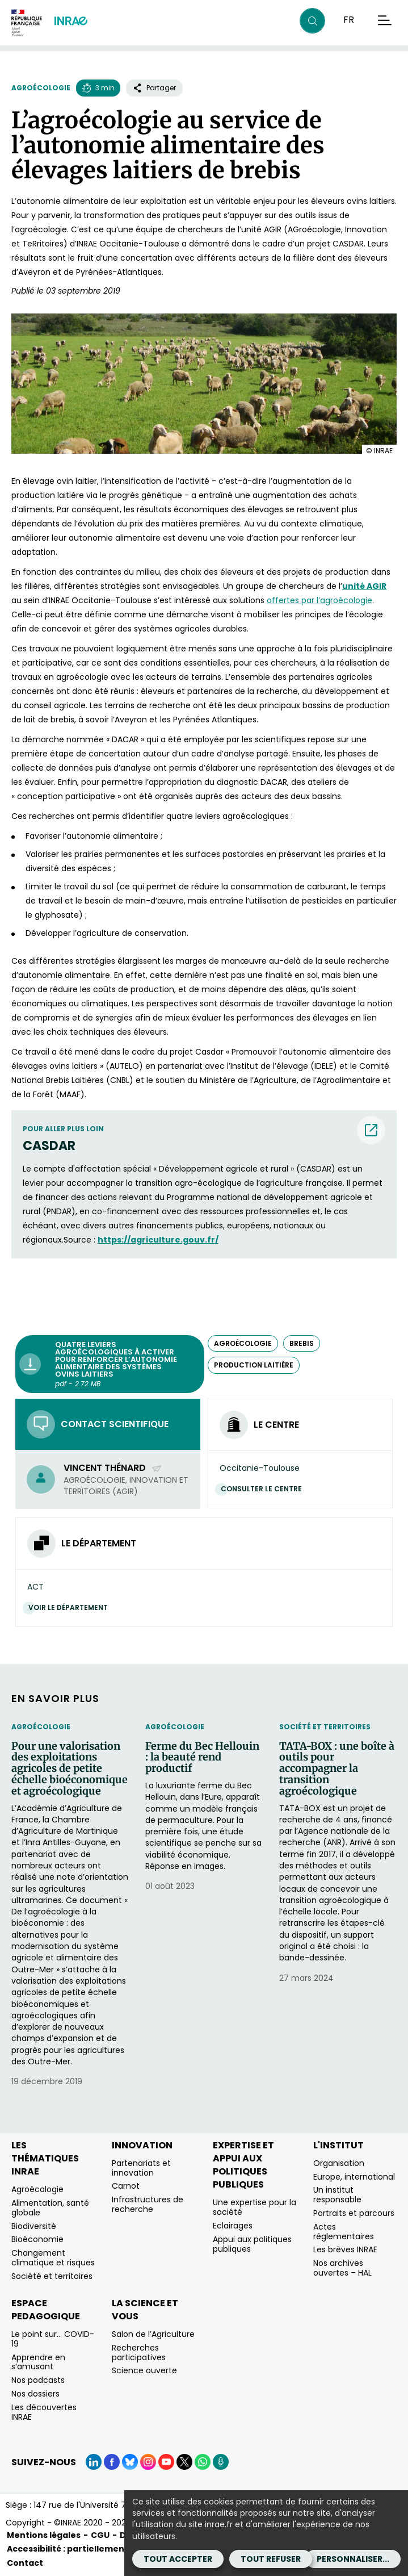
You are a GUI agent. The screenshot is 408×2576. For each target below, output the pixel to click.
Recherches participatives (139, 2352)
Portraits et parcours (353, 2213)
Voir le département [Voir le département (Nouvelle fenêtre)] (70, 1607)
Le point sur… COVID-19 (52, 2338)
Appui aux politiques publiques (252, 2244)
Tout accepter (178, 2559)
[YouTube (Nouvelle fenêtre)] (166, 2462)
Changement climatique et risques (53, 2257)
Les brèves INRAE (345, 2249)
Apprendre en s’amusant (38, 2362)
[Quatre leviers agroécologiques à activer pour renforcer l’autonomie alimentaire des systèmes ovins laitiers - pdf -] (109, 1364)
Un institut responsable (337, 2194)
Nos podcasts (38, 2380)
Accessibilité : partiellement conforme (90, 2548)
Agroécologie (40, 88)
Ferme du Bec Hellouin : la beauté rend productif (202, 1757)
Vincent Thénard (113, 1467)
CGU (100, 2535)
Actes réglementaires (343, 2231)
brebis (301, 1343)
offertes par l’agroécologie (319, 600)
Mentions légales (44, 2535)
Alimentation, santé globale (50, 2207)
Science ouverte (144, 2370)
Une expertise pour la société (254, 2207)
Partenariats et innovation (141, 2167)
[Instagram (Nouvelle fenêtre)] (148, 2462)
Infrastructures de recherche (147, 2204)
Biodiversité (33, 2226)
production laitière (253, 1365)
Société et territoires (325, 1727)
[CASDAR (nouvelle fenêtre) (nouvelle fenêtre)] (204, 1146)
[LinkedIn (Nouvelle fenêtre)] (94, 2462)
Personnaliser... (353, 2559)
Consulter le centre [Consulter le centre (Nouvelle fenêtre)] (264, 1489)
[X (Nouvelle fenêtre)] (184, 2462)
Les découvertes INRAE (44, 2412)
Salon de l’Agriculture (153, 2334)
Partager (154, 88)
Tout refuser (271, 2559)
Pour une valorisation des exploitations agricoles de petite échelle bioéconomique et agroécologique (69, 1769)
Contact (25, 2563)
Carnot (126, 2186)
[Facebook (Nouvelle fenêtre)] (112, 2462)
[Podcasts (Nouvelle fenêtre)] (221, 2462)
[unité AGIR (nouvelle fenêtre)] (364, 586)
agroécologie (243, 1343)
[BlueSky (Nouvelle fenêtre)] (130, 2462)
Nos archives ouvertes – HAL (342, 2267)
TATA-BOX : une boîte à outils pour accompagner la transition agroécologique (336, 1769)
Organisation (338, 2163)
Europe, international (354, 2176)
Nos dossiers (35, 2393)
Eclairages (233, 2225)
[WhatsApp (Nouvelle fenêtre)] (203, 2462)
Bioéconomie (37, 2239)
